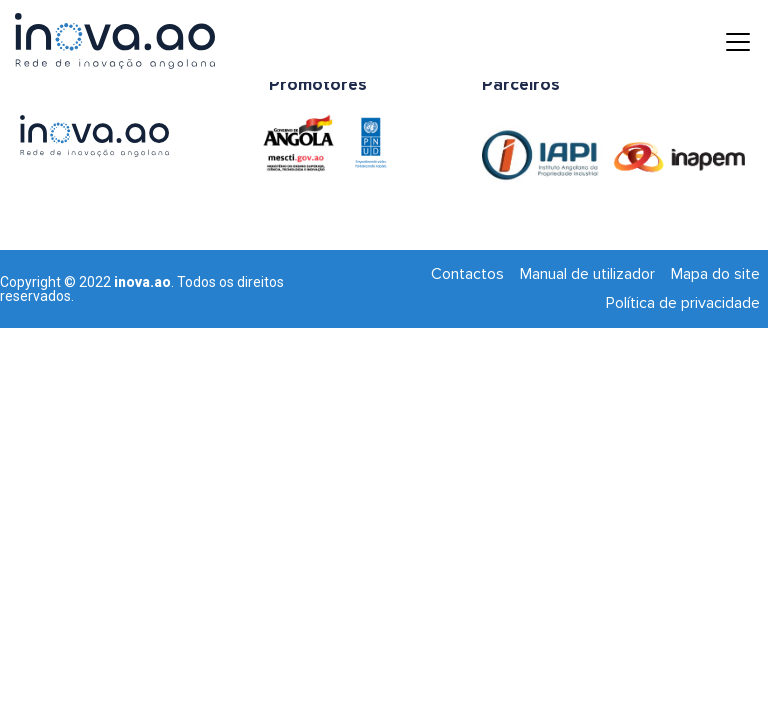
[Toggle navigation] (723, 41)
